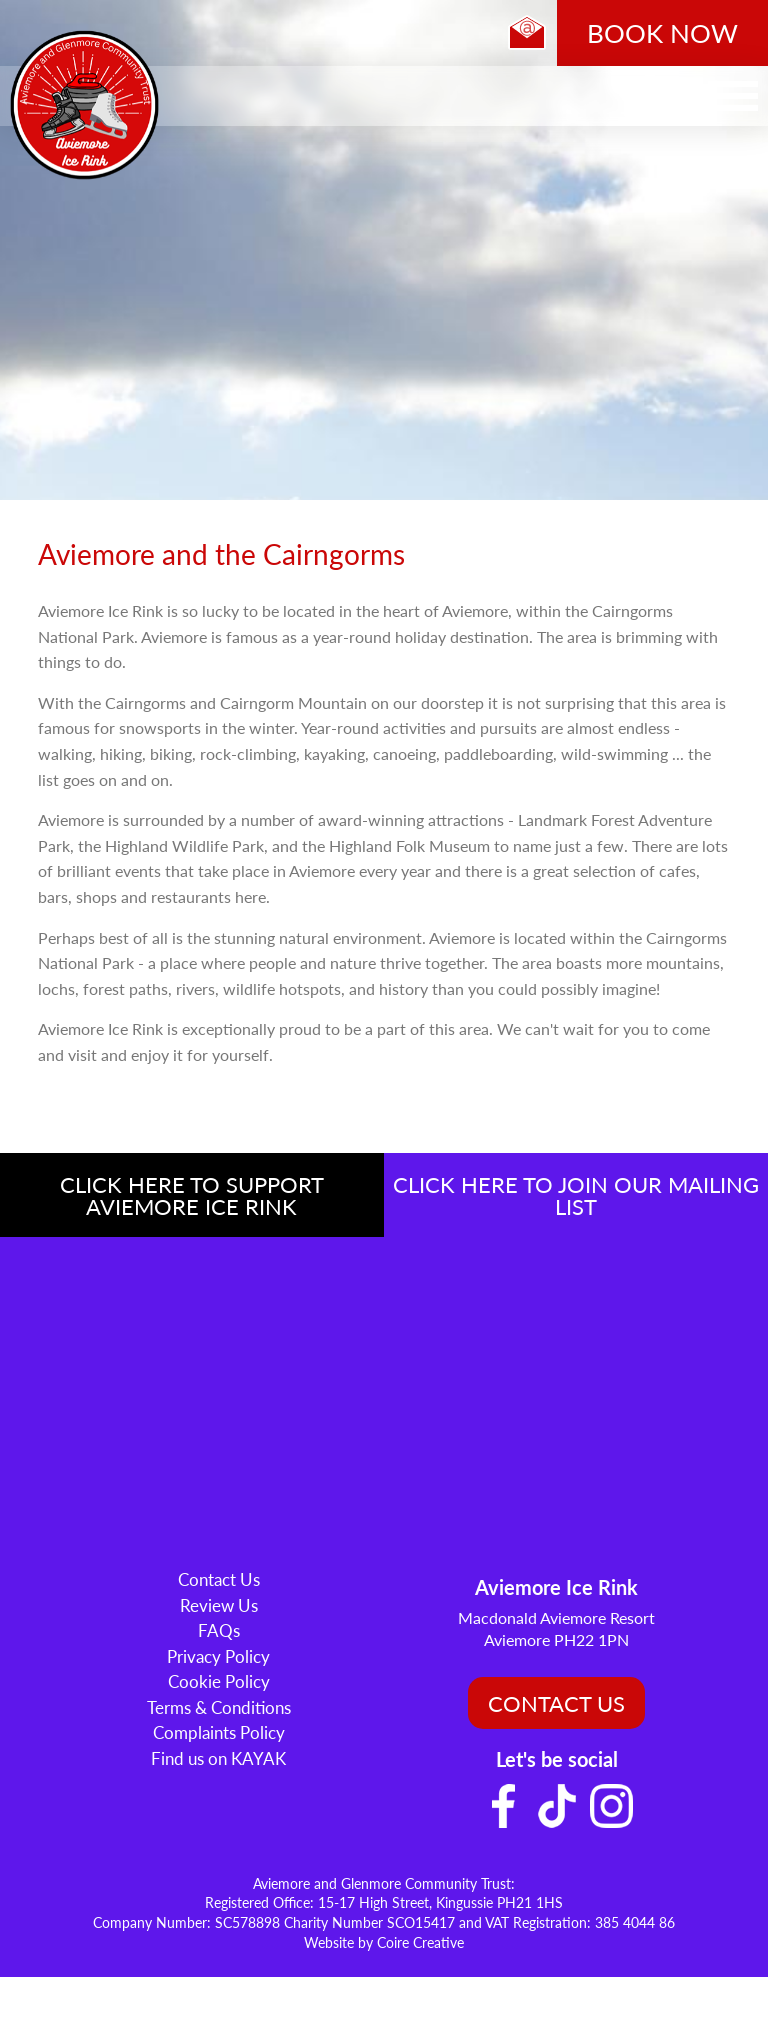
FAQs (219, 1630)
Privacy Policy (218, 1656)
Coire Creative (420, 1942)
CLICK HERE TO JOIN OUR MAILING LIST (576, 1195)
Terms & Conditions (219, 1707)
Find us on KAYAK (218, 1758)
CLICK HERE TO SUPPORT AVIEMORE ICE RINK (192, 1195)
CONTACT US (556, 1703)
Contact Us (219, 1579)
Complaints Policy (219, 1732)
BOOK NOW (662, 32)
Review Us (219, 1605)
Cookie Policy (219, 1681)
